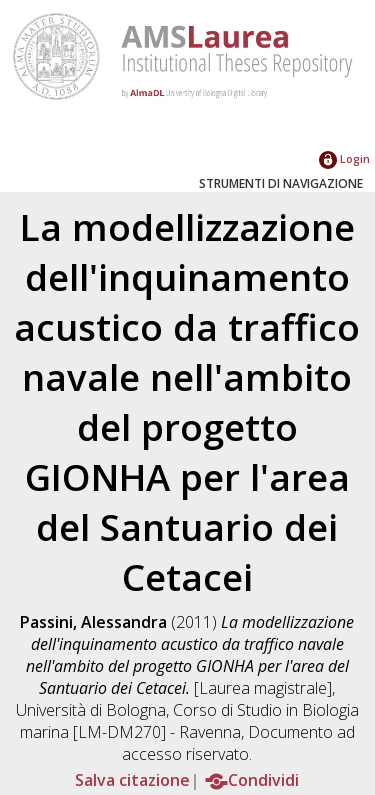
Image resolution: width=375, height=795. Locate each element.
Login (344, 158)
